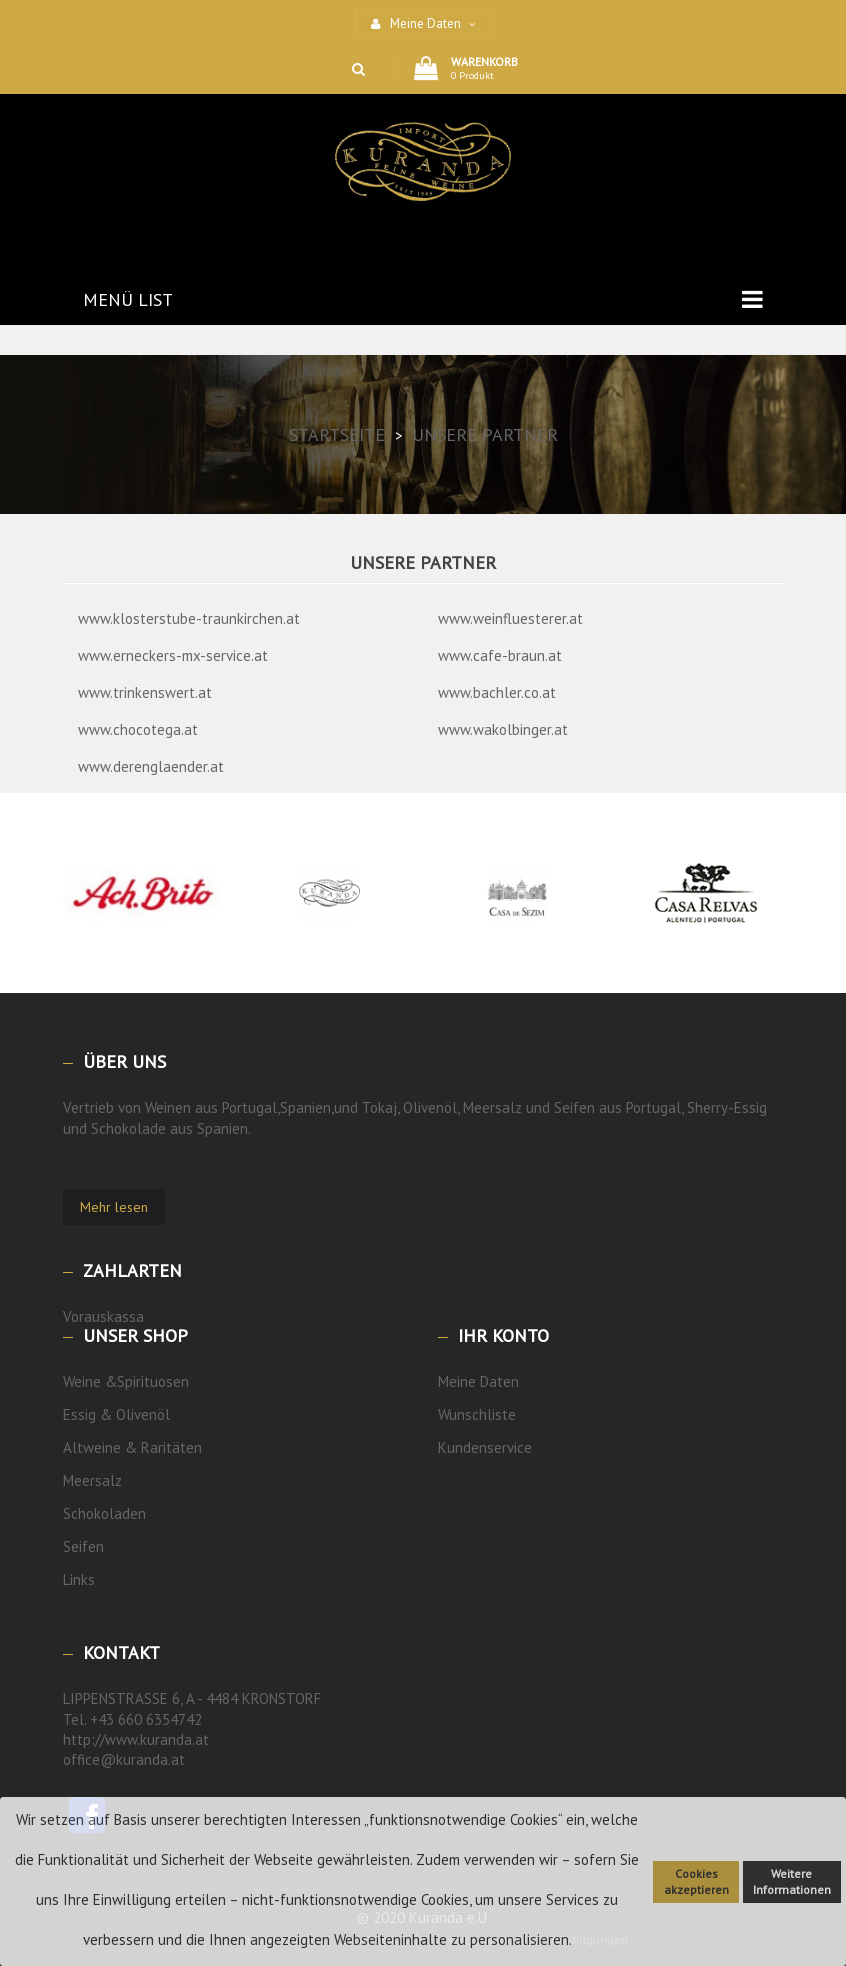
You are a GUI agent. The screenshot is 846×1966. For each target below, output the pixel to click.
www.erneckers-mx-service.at (173, 655)
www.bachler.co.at (497, 692)
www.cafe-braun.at (500, 655)
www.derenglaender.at (151, 766)
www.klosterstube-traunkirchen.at (189, 618)
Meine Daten (478, 1381)
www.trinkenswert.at (145, 692)
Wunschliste (477, 1414)
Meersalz (92, 1480)
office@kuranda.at (124, 1759)
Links (79, 1579)
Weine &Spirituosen (126, 1381)
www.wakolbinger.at (503, 729)
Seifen (83, 1546)
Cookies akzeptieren (696, 1881)
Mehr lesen (114, 1207)
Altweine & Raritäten (132, 1447)
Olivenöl (143, 1414)
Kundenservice (485, 1447)
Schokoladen (104, 1513)
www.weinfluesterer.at (510, 618)
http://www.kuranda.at (136, 1739)
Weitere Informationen (792, 1881)
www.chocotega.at (138, 729)
